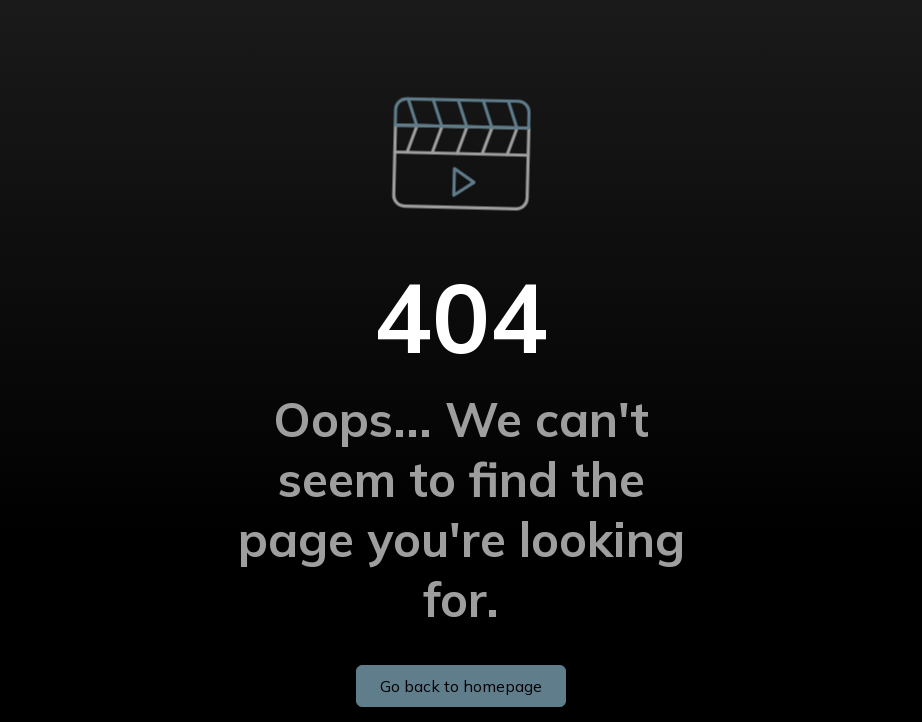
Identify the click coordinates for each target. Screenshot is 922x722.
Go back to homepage (461, 686)
